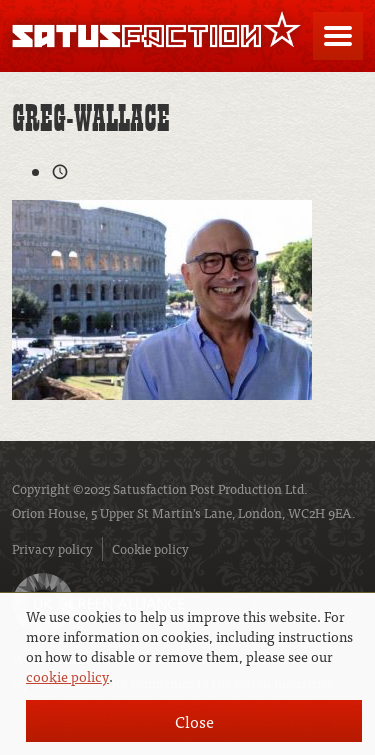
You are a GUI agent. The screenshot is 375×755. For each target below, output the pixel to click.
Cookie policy (150, 548)
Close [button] (194, 721)
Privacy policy (52, 548)
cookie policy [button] (67, 676)
